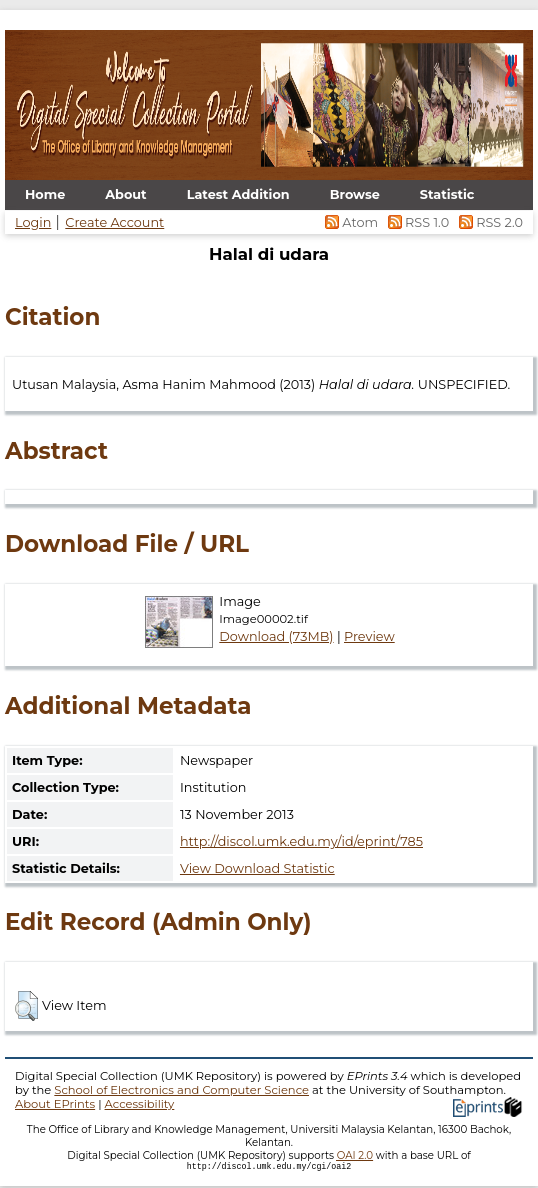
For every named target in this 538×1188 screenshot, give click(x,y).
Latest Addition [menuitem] (238, 194)
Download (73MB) (276, 636)
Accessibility (140, 1104)
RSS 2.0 (487, 222)
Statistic (447, 194)
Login (33, 222)
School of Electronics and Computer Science (181, 1090)
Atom (350, 222)
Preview (369, 636)
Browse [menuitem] (355, 194)
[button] (26, 1006)
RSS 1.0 (416, 222)
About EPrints (55, 1104)
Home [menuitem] (45, 194)
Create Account (114, 222)
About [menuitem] (125, 194)
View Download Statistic (257, 868)
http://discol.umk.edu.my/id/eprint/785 (301, 841)
